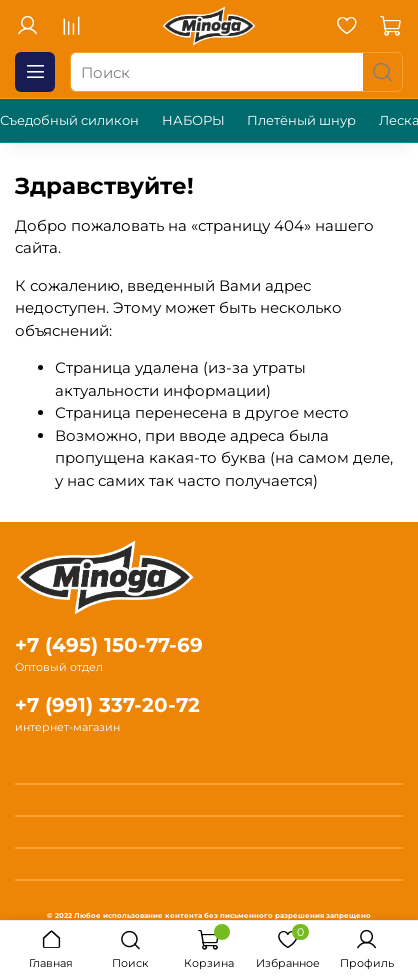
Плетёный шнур (301, 120)
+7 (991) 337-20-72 (107, 705)
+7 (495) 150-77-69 (109, 645)
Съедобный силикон (69, 120)
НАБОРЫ (193, 120)
